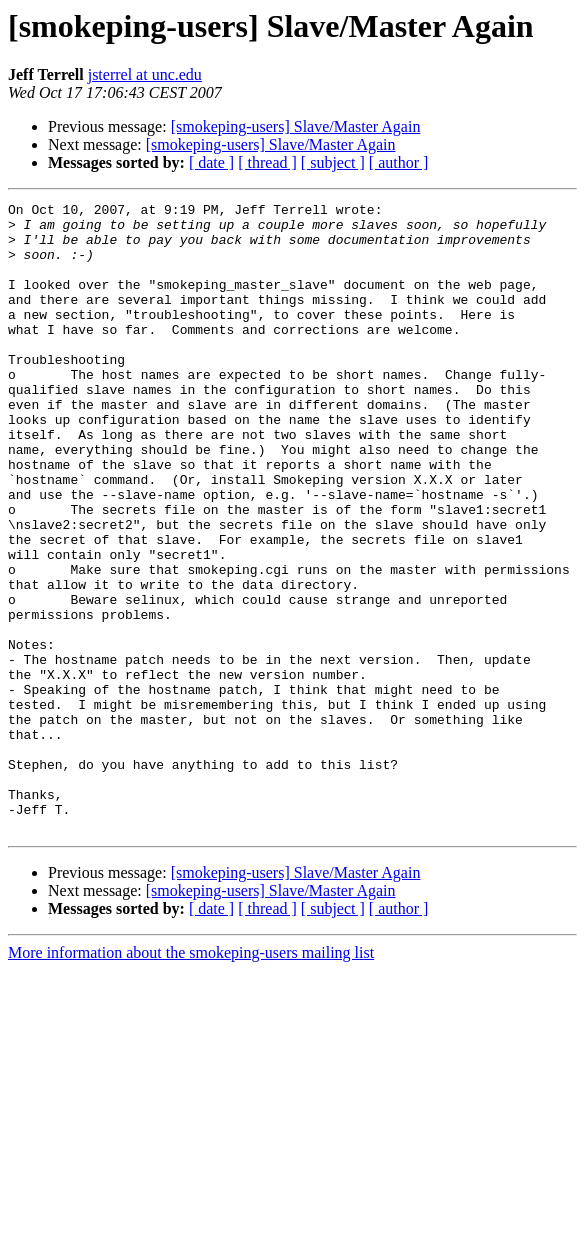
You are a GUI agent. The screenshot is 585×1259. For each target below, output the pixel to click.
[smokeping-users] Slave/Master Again (296, 126)
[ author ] (399, 162)
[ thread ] (267, 162)
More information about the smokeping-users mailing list (191, 1078)
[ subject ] (333, 162)
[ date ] (211, 162)
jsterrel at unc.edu (145, 74)
